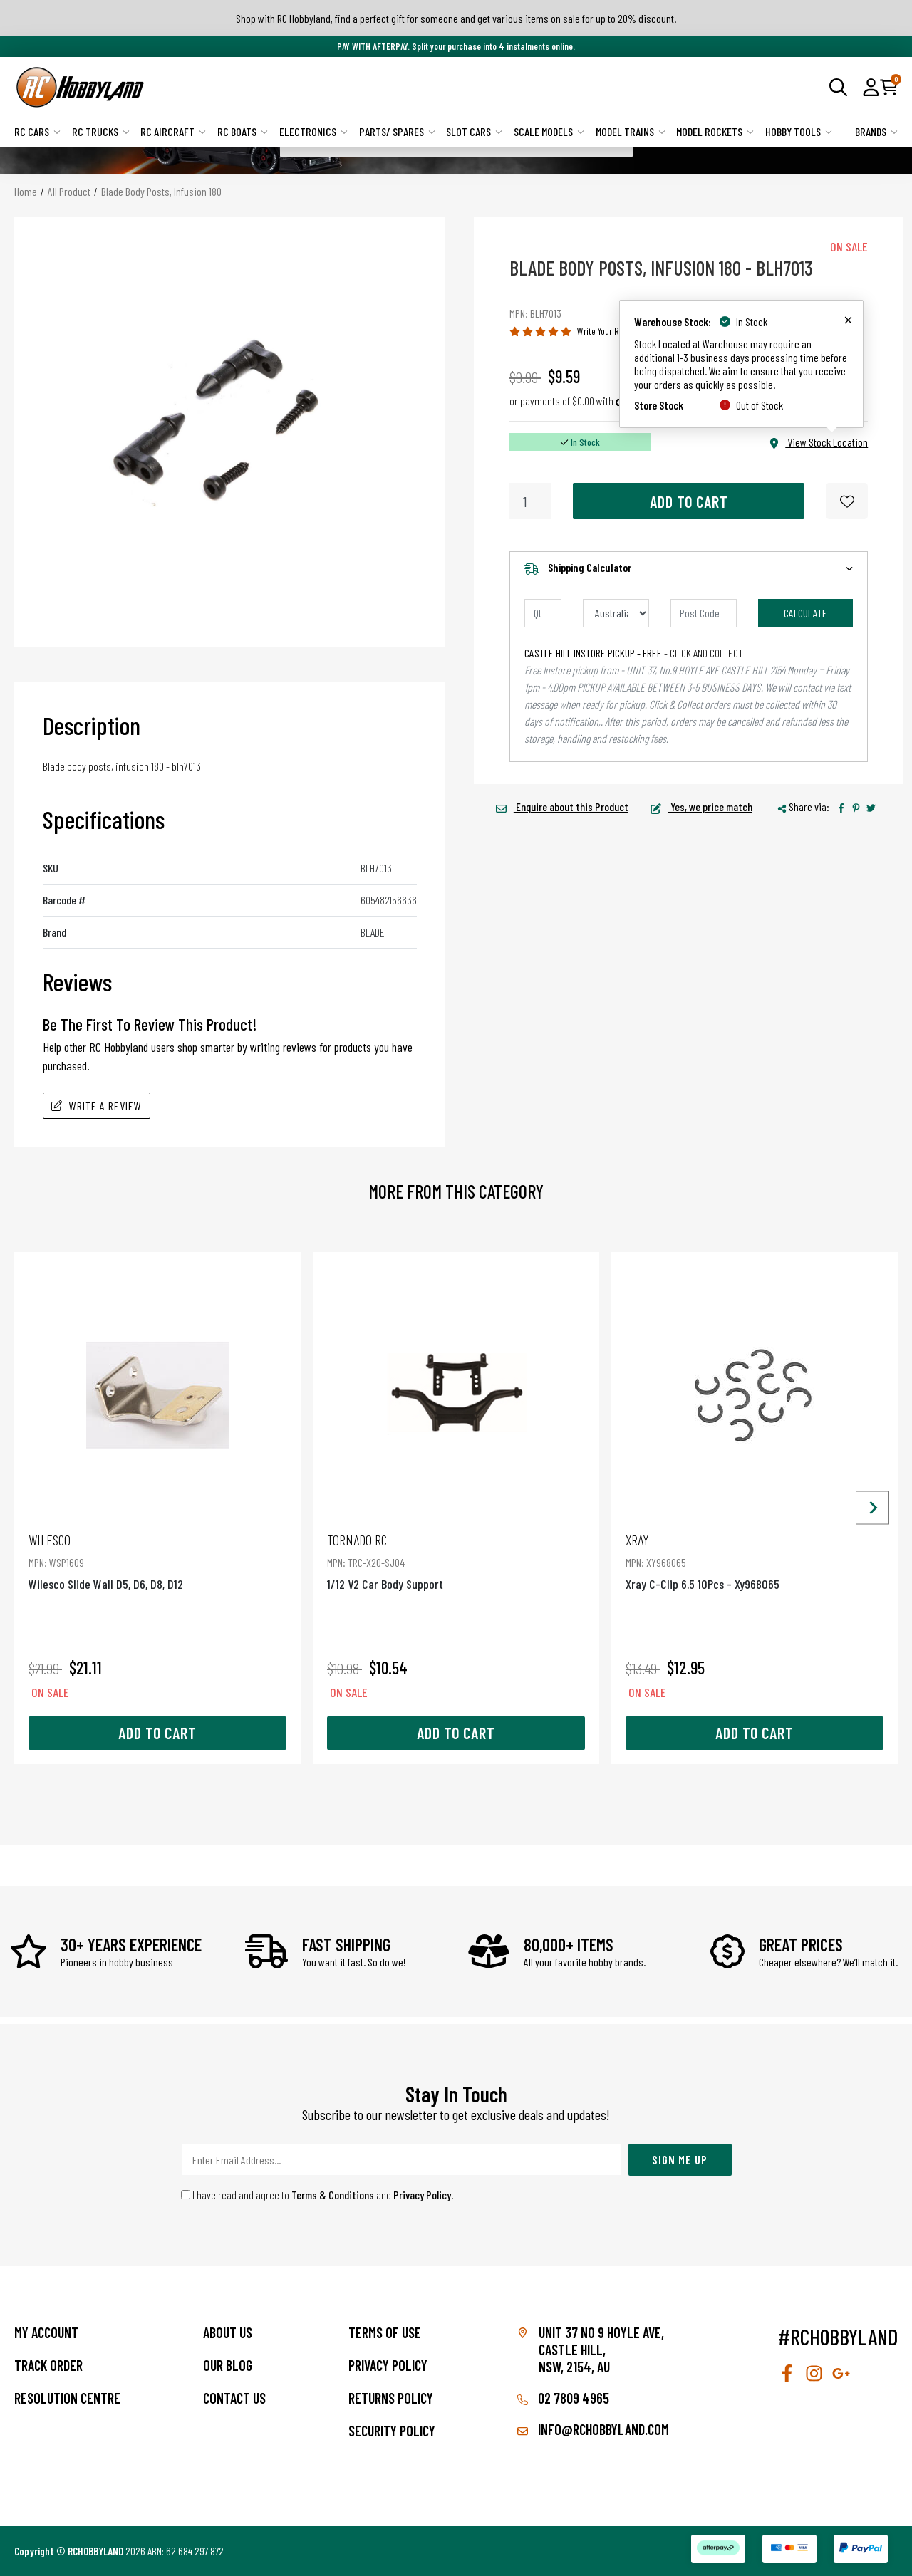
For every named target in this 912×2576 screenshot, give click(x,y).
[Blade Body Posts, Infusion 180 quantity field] (530, 501)
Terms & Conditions (332, 2194)
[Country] (616, 613)
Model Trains (630, 131)
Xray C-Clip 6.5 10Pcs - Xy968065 (755, 1561)
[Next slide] (872, 1508)
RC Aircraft (173, 131)
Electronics (313, 131)
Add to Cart (689, 501)
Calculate (805, 613)
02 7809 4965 (563, 2397)
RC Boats (242, 131)
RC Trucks (101, 131)
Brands (876, 131)
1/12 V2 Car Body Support (456, 1561)
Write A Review (96, 1105)
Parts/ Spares (397, 131)
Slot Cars (474, 131)
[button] (871, 87)
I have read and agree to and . (317, 2194)
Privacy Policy (422, 2194)
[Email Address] (401, 2160)
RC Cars (37, 131)
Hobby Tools (798, 131)
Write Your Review (608, 331)
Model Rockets (715, 131)
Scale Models (549, 131)
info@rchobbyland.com (593, 2429)
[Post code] (703, 613)
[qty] (542, 613)
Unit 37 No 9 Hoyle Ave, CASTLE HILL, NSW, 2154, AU (601, 2349)
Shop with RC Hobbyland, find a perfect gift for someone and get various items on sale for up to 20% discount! (456, 18)
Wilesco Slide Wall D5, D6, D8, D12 (157, 1561)
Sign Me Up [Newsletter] (680, 2159)
